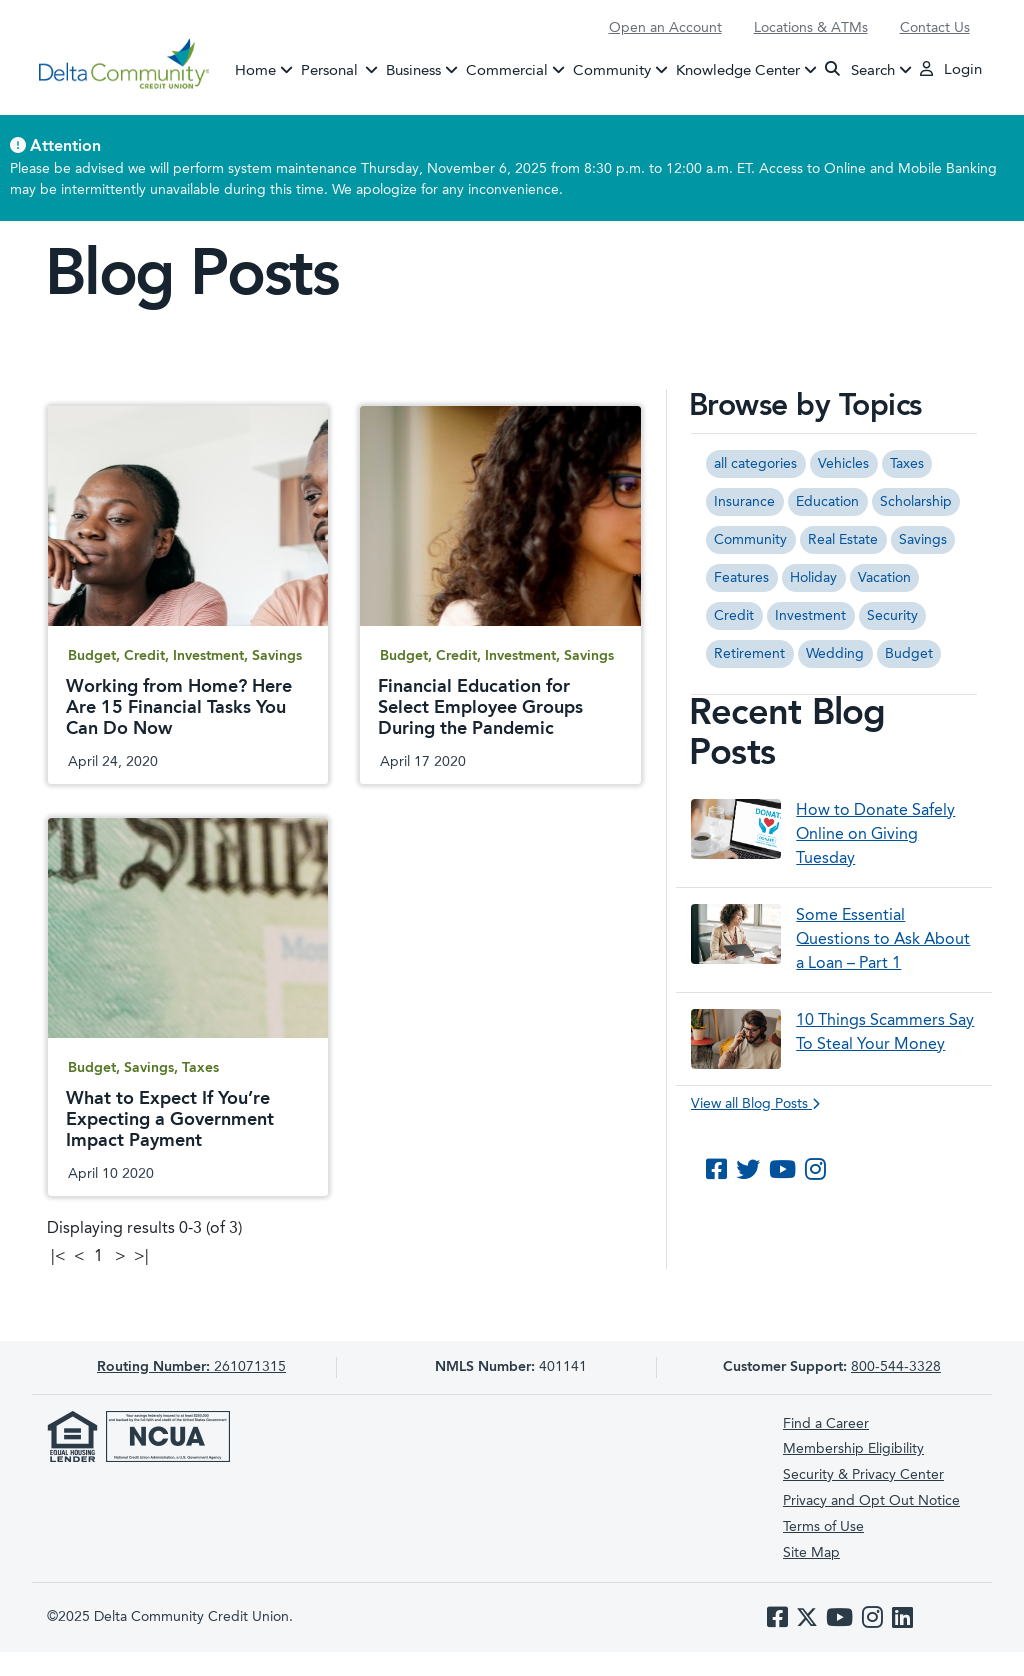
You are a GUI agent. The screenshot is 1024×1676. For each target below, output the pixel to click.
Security (892, 616)
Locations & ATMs (811, 28)
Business (413, 70)
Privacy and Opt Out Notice (871, 1501)
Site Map (811, 1553)
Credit (734, 616)
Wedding (835, 654)
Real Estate (843, 540)
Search (860, 69)
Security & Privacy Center (863, 1475)
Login (951, 69)
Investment (810, 616)
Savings (923, 540)
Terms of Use (823, 1527)
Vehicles (843, 464)
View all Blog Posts (755, 1104)
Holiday (813, 578)
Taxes (907, 464)
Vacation (884, 578)
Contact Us (935, 28)
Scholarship (916, 502)
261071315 (191, 1367)
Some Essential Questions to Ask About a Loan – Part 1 (883, 940)
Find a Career (826, 1424)
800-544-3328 (896, 1367)
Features (741, 578)
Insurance (744, 502)
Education (827, 502)
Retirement (749, 654)
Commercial (507, 70)
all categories (755, 464)
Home (255, 70)
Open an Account (665, 28)
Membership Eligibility (853, 1449)
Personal (342, 69)
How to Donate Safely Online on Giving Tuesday (875, 835)
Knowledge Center (738, 70)
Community (612, 70)
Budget (909, 654)
